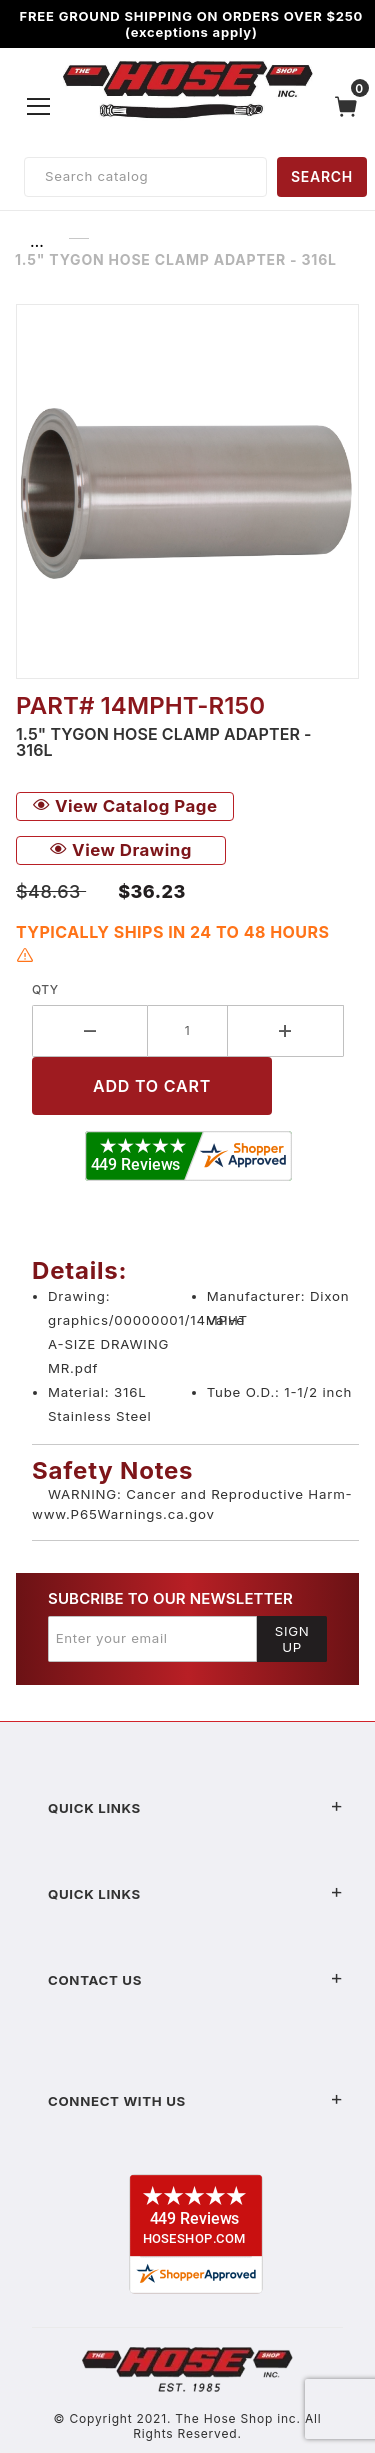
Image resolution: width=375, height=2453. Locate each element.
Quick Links (195, 1808)
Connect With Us (195, 2101)
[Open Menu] (39, 106)
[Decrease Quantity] (90, 1031)
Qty (45, 989)
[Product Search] (145, 177)
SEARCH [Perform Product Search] (322, 176)
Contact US (195, 1980)
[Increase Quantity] (286, 1031)
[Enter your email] (152, 1639)
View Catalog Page (125, 806)
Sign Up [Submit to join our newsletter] (292, 1639)
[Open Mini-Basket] (351, 106)
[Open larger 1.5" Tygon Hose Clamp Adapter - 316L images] (187, 491)
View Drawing (121, 850)
